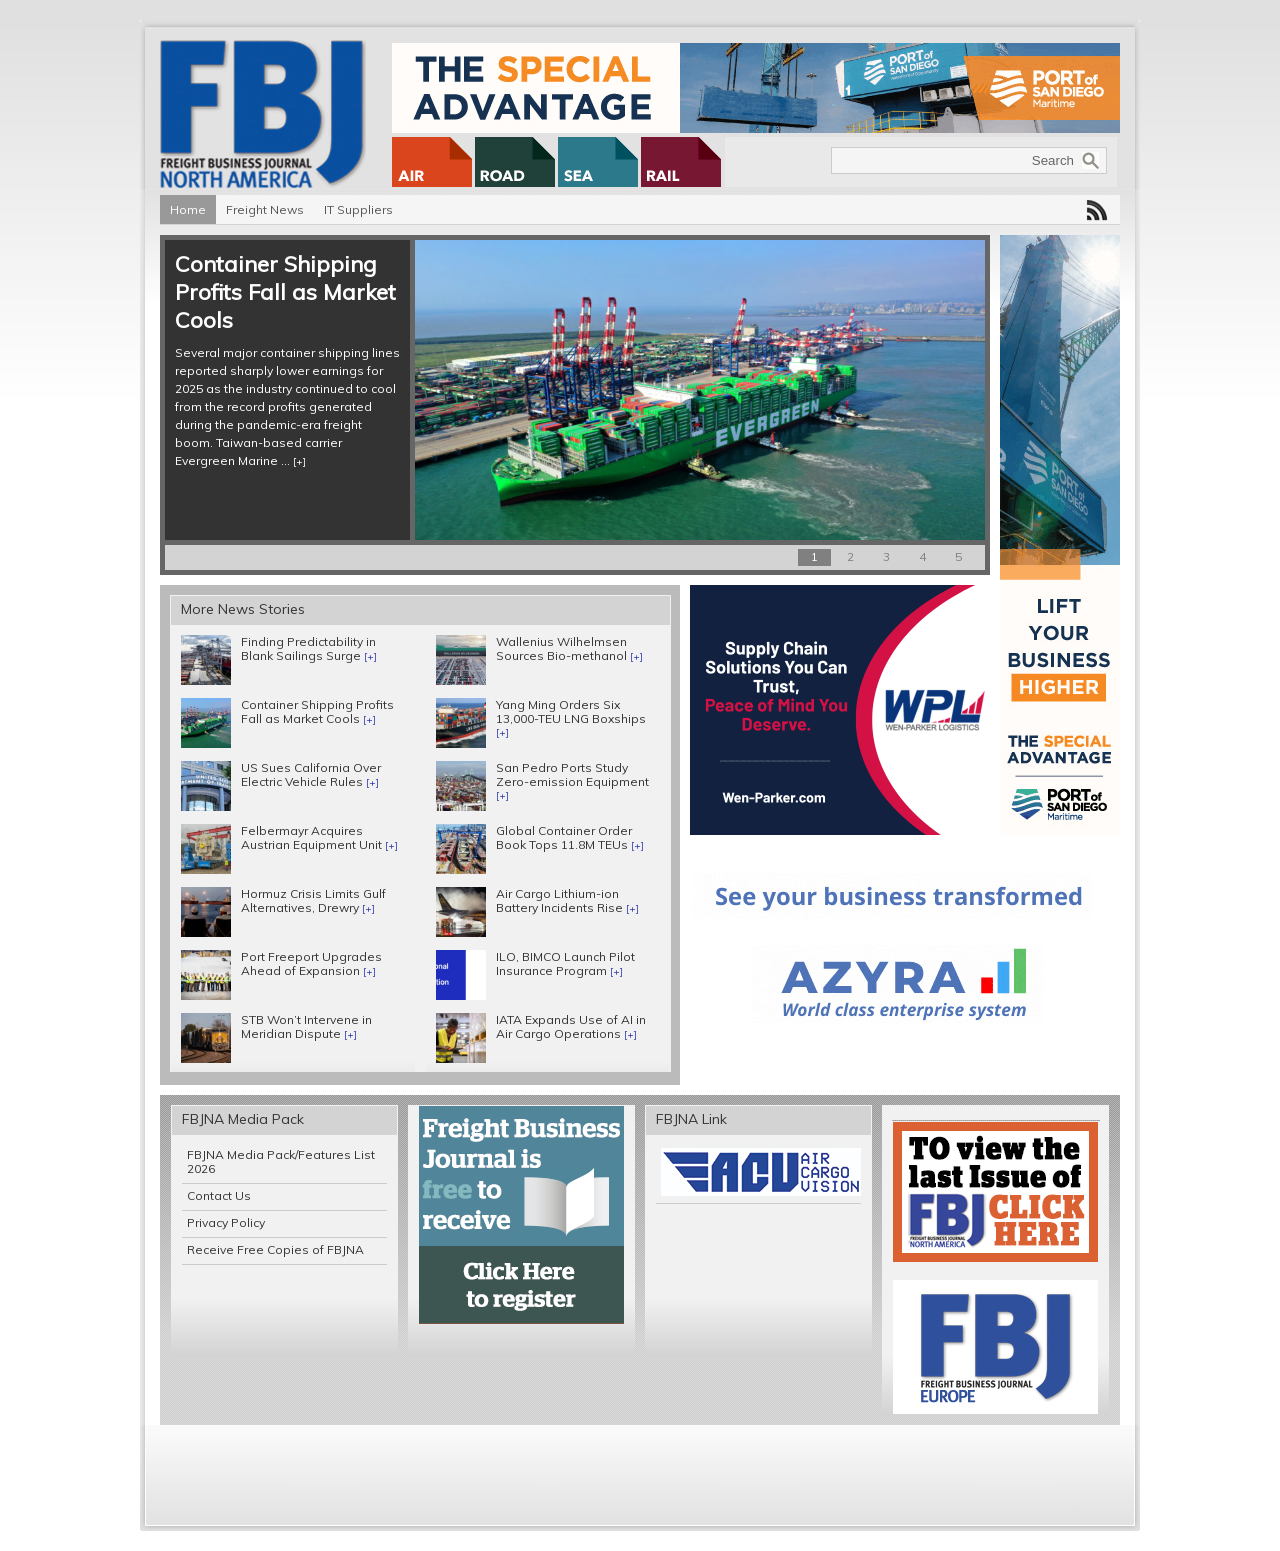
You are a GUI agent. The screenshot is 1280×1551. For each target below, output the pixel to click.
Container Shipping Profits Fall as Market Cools (285, 292)
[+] (299, 461)
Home (188, 209)
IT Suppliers (358, 209)
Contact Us (219, 1195)
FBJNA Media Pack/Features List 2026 (281, 1161)
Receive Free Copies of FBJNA (275, 1249)
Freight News (265, 209)
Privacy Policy (226, 1222)
